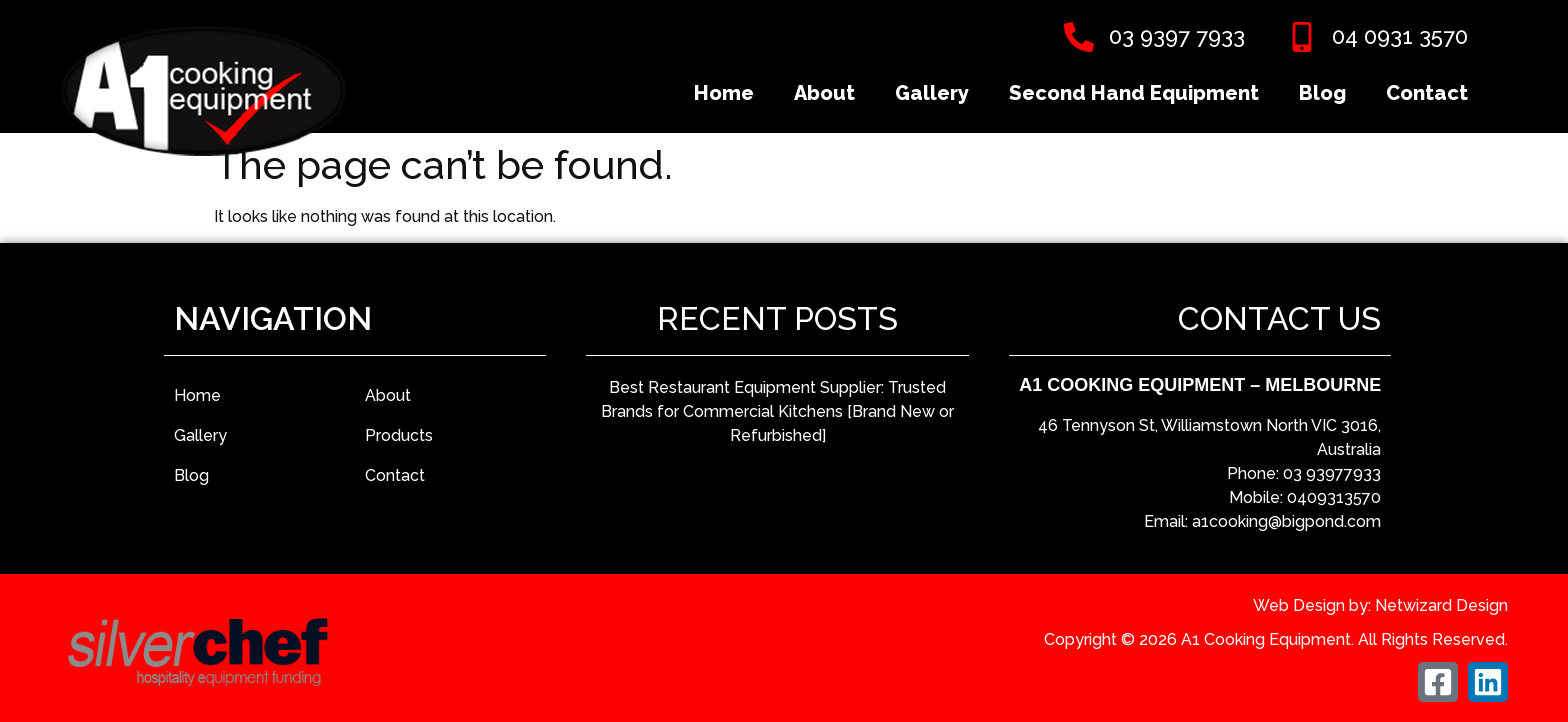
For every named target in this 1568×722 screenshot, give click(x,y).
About (824, 93)
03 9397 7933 (1177, 36)
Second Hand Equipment (1134, 93)
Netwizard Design (1441, 605)
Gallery (932, 93)
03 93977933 (1332, 473)
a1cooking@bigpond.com (1286, 521)
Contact (1427, 93)
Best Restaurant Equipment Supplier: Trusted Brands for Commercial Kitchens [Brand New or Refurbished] (777, 411)
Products (399, 435)
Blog (1322, 93)
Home (724, 93)
